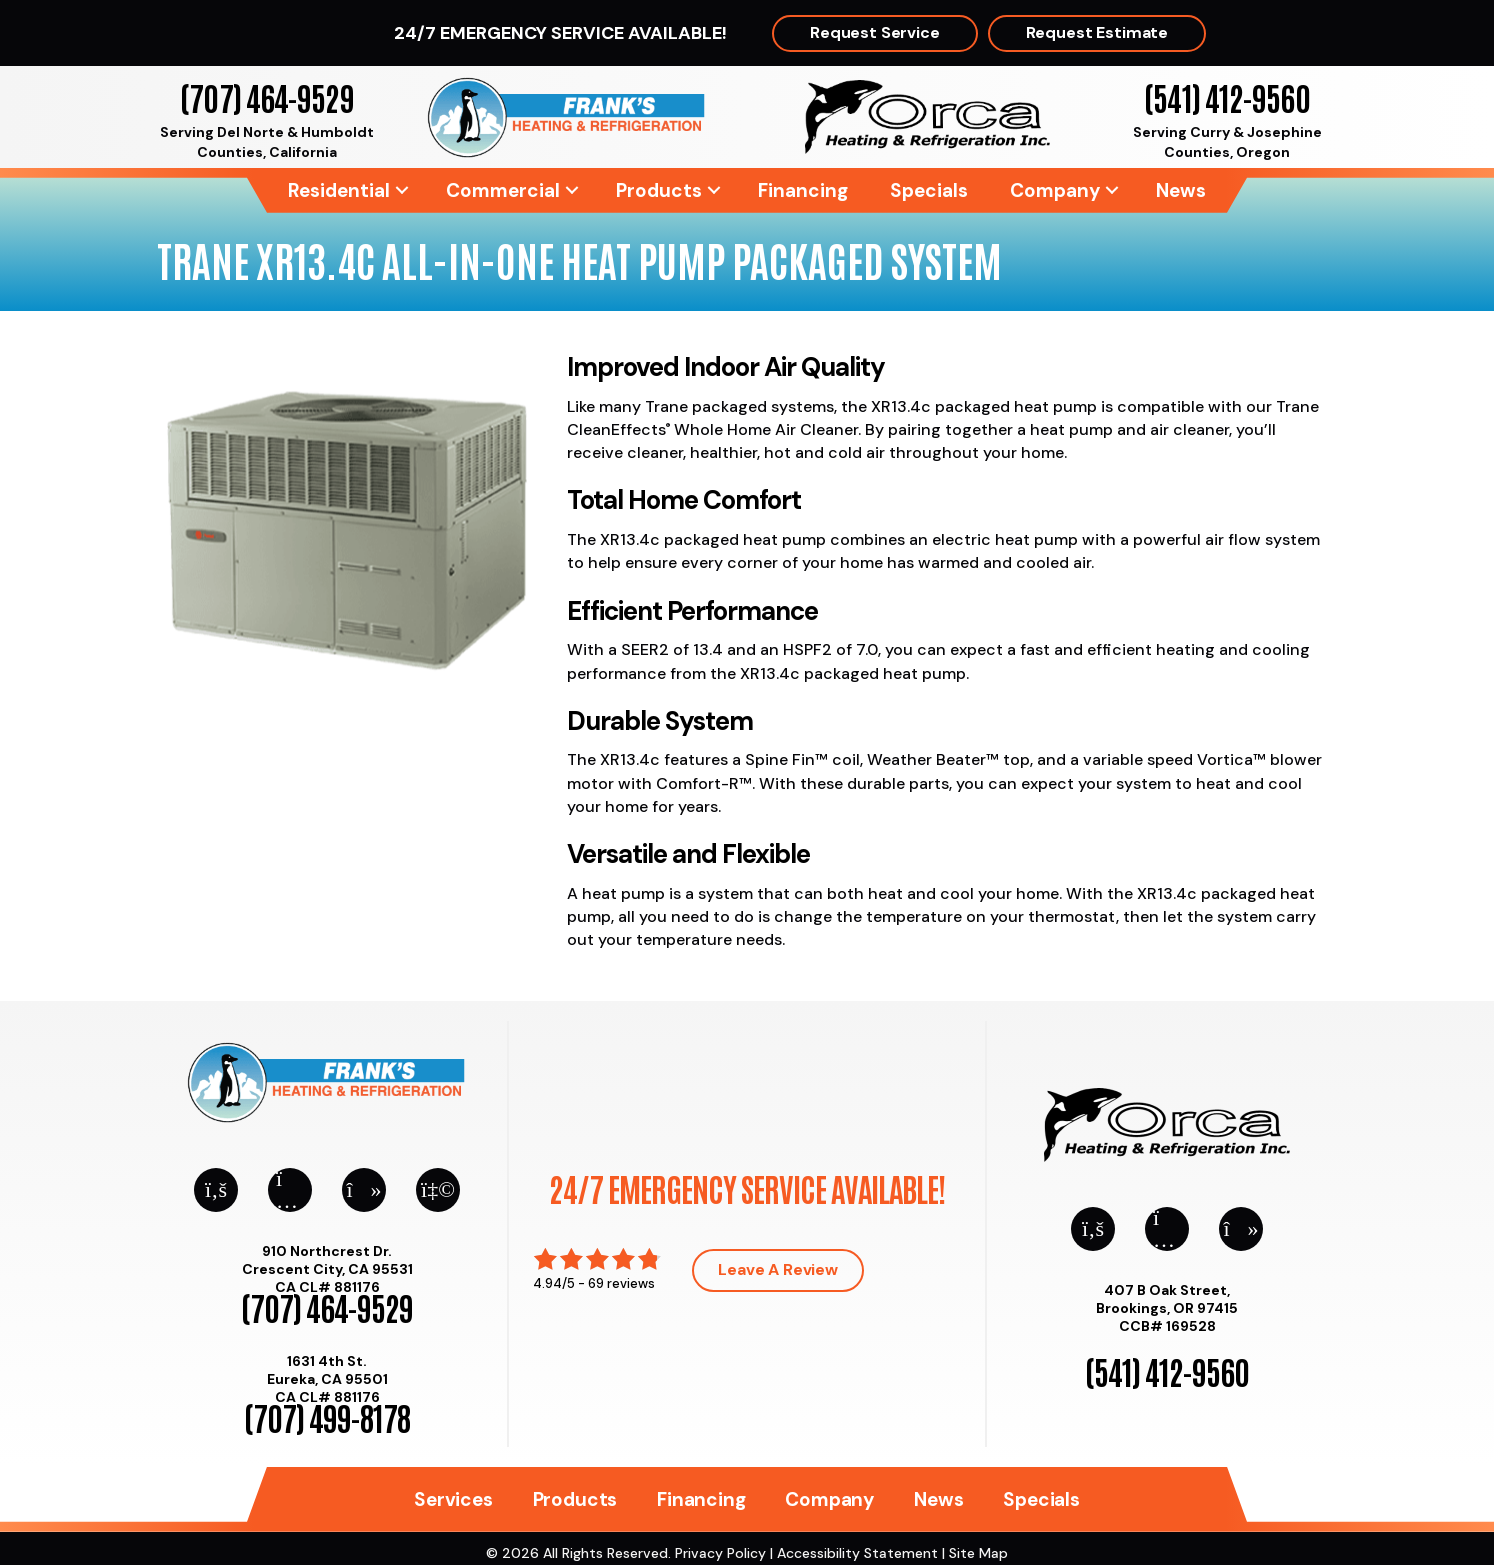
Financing (803, 190)
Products (659, 190)
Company (1055, 190)
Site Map (978, 1553)
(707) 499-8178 (327, 1416)
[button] (402, 190)
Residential (339, 190)
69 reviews (621, 1283)
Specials (929, 190)
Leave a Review (778, 1269)
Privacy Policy (720, 1553)
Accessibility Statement (857, 1553)
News (1181, 190)
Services (453, 1499)
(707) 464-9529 (266, 96)
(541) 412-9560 (1226, 96)
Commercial (503, 190)
